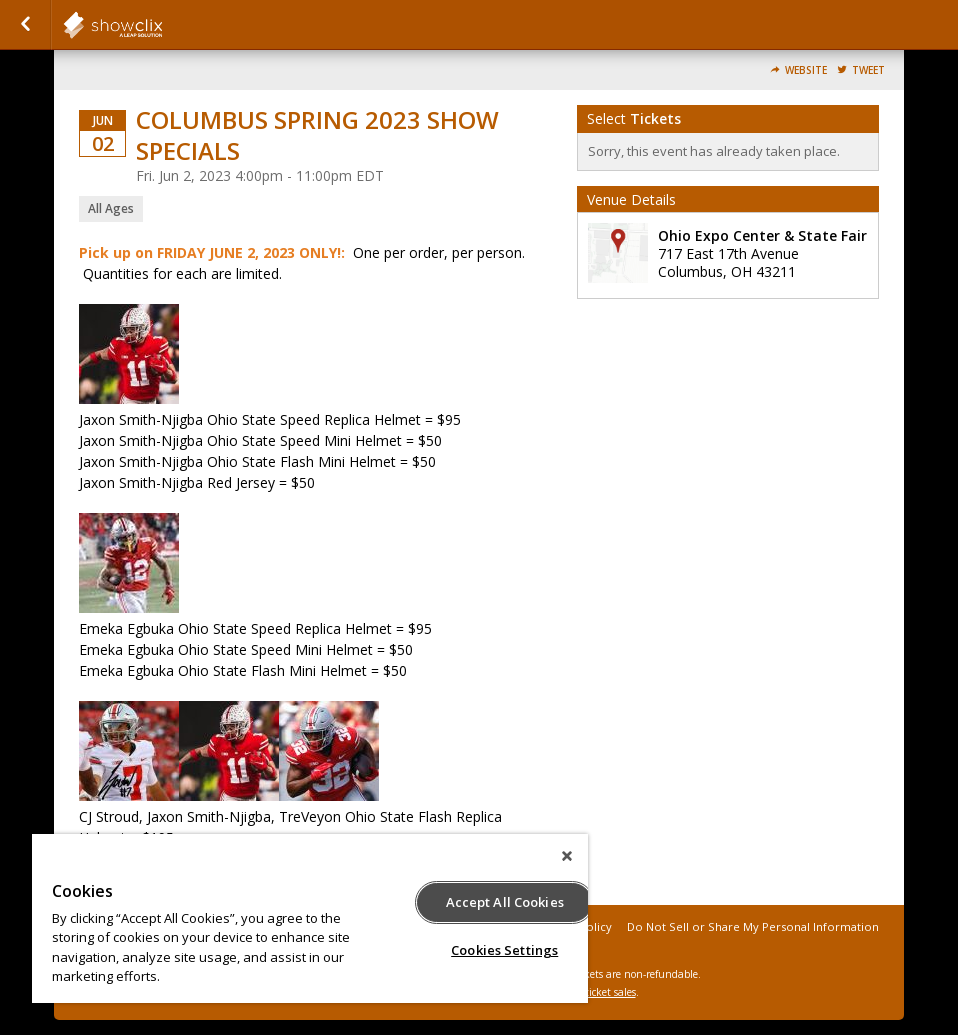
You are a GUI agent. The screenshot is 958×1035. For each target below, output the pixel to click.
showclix (162, 25)
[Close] (567, 856)
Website (806, 70)
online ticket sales (594, 992)
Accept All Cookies (505, 902)
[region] (310, 918)
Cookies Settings (504, 950)
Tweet (868, 70)
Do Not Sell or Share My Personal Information (753, 926)
